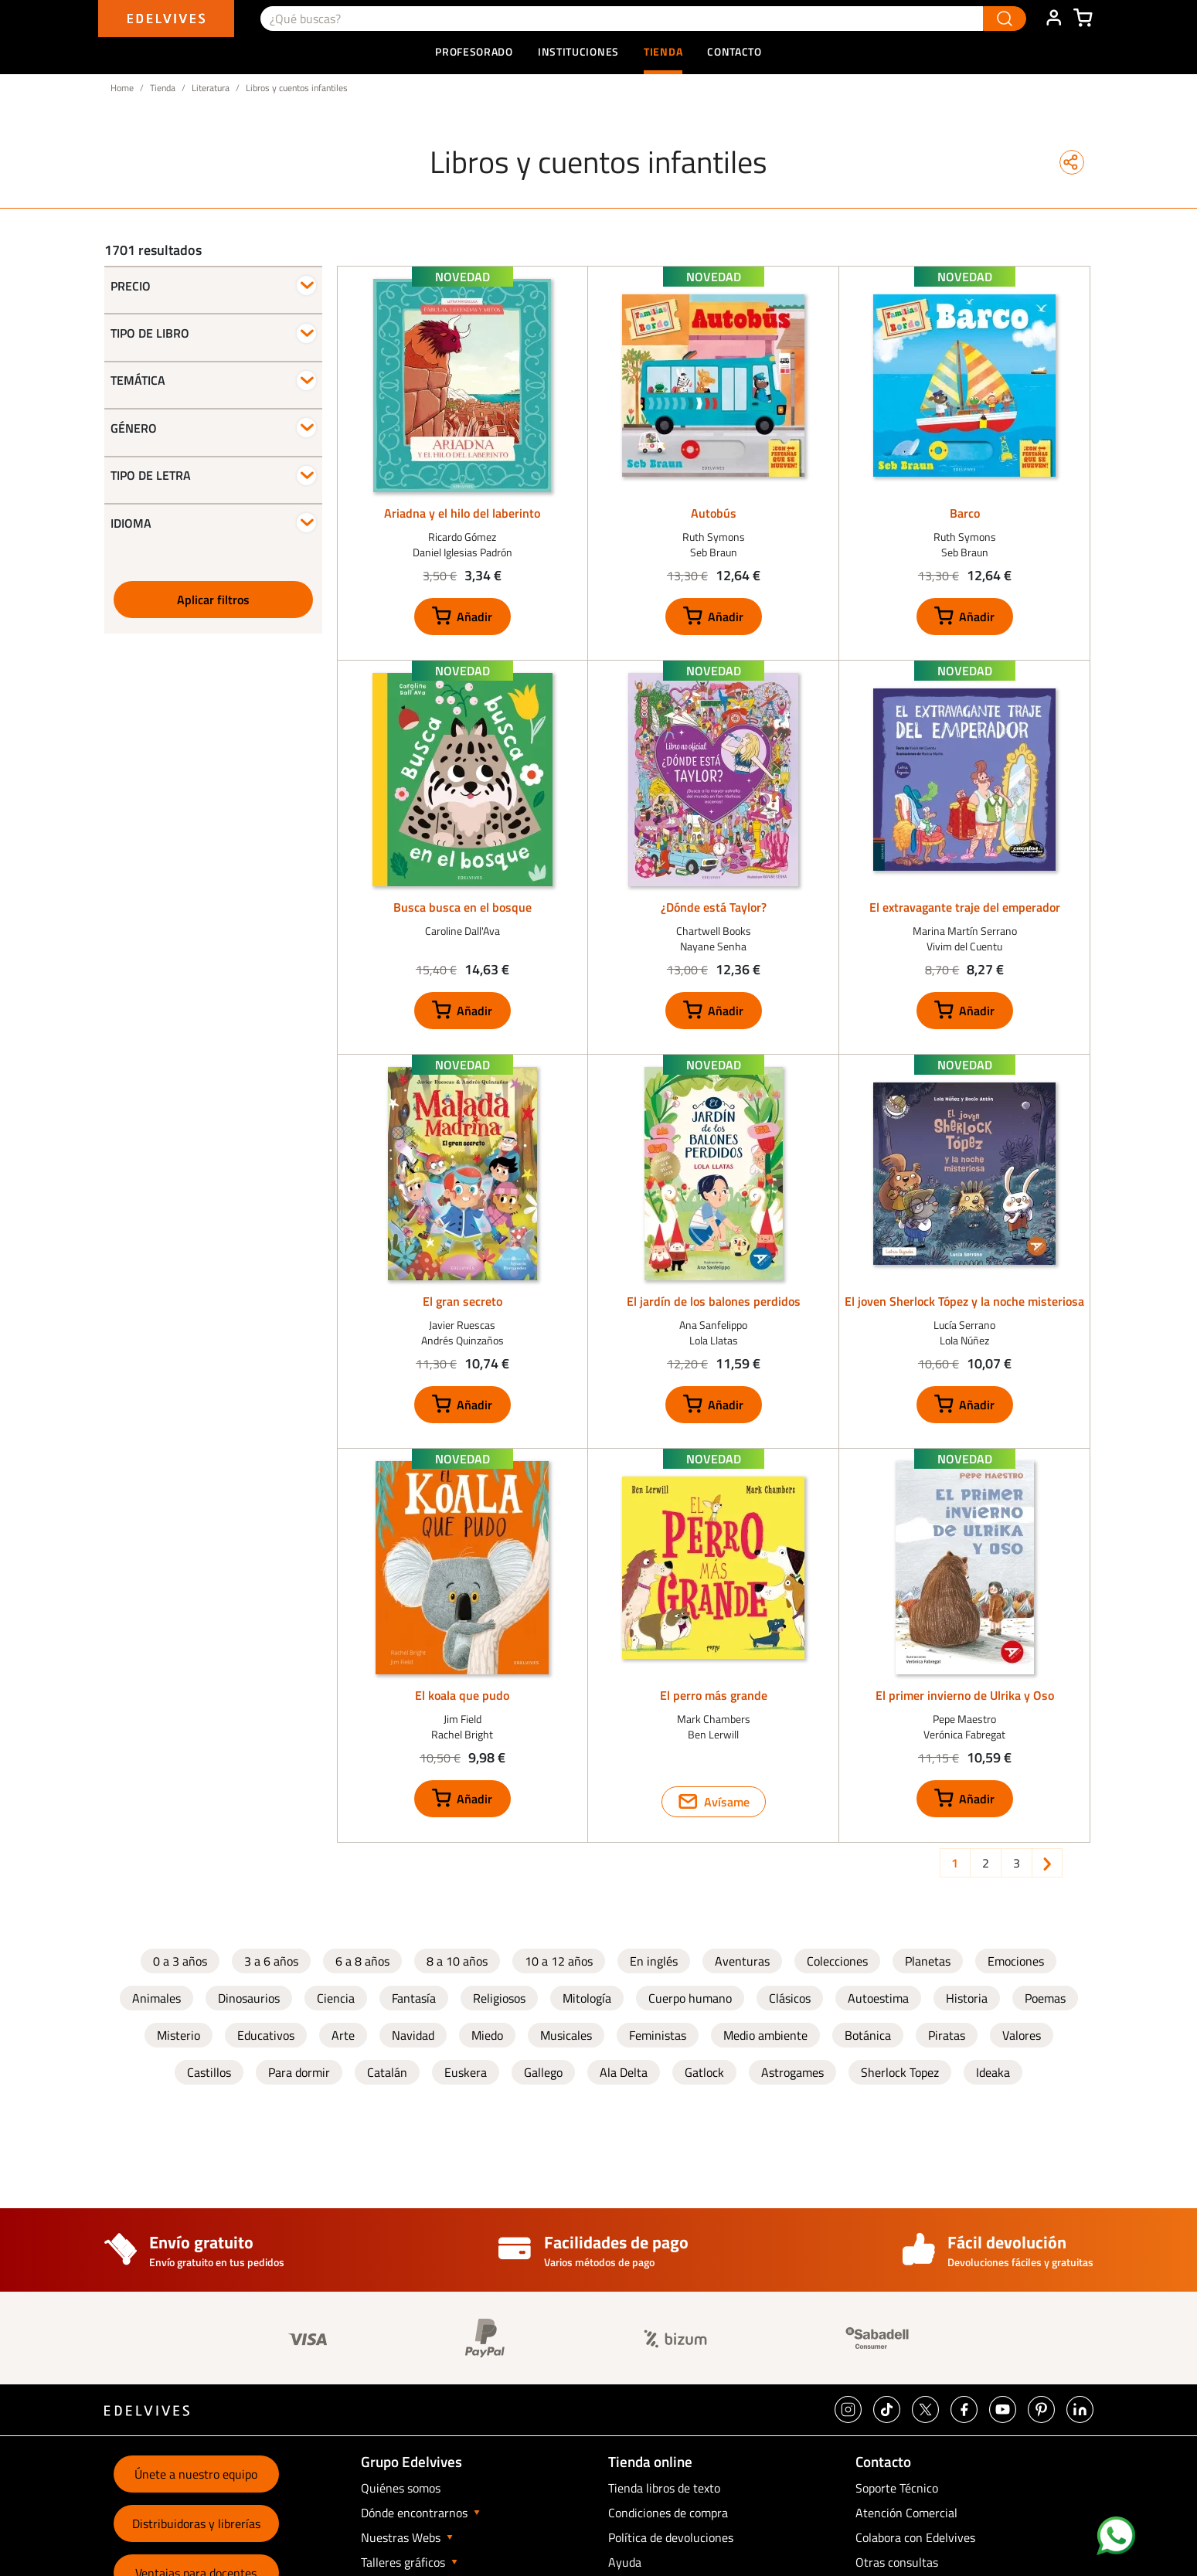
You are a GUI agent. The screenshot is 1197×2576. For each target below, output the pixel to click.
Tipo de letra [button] (151, 475)
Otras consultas (896, 2562)
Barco (965, 513)
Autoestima (878, 1998)
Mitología (587, 1998)
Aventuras (742, 1961)
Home (122, 87)
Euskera (465, 2072)
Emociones (1016, 1961)
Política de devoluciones (670, 2537)
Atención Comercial (906, 2512)
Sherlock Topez (900, 2072)
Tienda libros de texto (664, 2488)
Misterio (178, 2035)
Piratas (946, 2035)
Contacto (734, 51)
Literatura (211, 87)
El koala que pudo (462, 1695)
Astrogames (792, 2072)
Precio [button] (131, 286)
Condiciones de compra (668, 2512)
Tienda (162, 87)
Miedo (487, 2035)
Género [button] (134, 428)
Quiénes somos (400, 2488)
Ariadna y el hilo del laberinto (462, 513)
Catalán (387, 2072)
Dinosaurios (249, 1998)
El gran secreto (462, 1301)
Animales (156, 1998)
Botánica (868, 2035)
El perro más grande (713, 1695)
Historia (967, 1998)
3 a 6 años (271, 1961)
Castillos (209, 2072)
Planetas (927, 1961)
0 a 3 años (180, 1961)
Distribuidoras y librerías (196, 2523)
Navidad (413, 2035)
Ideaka (993, 2072)
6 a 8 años (362, 1961)
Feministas (657, 2035)
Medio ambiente (765, 2035)
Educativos (265, 2035)
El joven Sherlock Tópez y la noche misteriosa (964, 1301)
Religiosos (499, 1998)
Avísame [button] (727, 1802)
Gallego (543, 2072)
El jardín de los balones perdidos (714, 1301)
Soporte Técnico (896, 2488)
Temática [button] (138, 380)
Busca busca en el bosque (462, 907)
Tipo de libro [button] (150, 333)
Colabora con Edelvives (915, 2537)
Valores (1021, 2035)
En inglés (654, 1961)
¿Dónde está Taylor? (714, 907)
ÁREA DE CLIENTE (1053, 18)
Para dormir (299, 2072)
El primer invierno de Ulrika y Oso (965, 1695)
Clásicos (790, 1998)
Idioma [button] (131, 523)
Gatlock (704, 2072)
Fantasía (414, 1998)
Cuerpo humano (690, 1998)
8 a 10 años (457, 1961)
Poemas (1045, 1998)
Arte (343, 2035)
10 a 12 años (559, 1961)
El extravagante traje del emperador (964, 907)
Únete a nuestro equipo (195, 2474)
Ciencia (336, 1998)
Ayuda (624, 2562)
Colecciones (837, 1961)
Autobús (713, 513)
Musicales (566, 2035)
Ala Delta (624, 2072)
